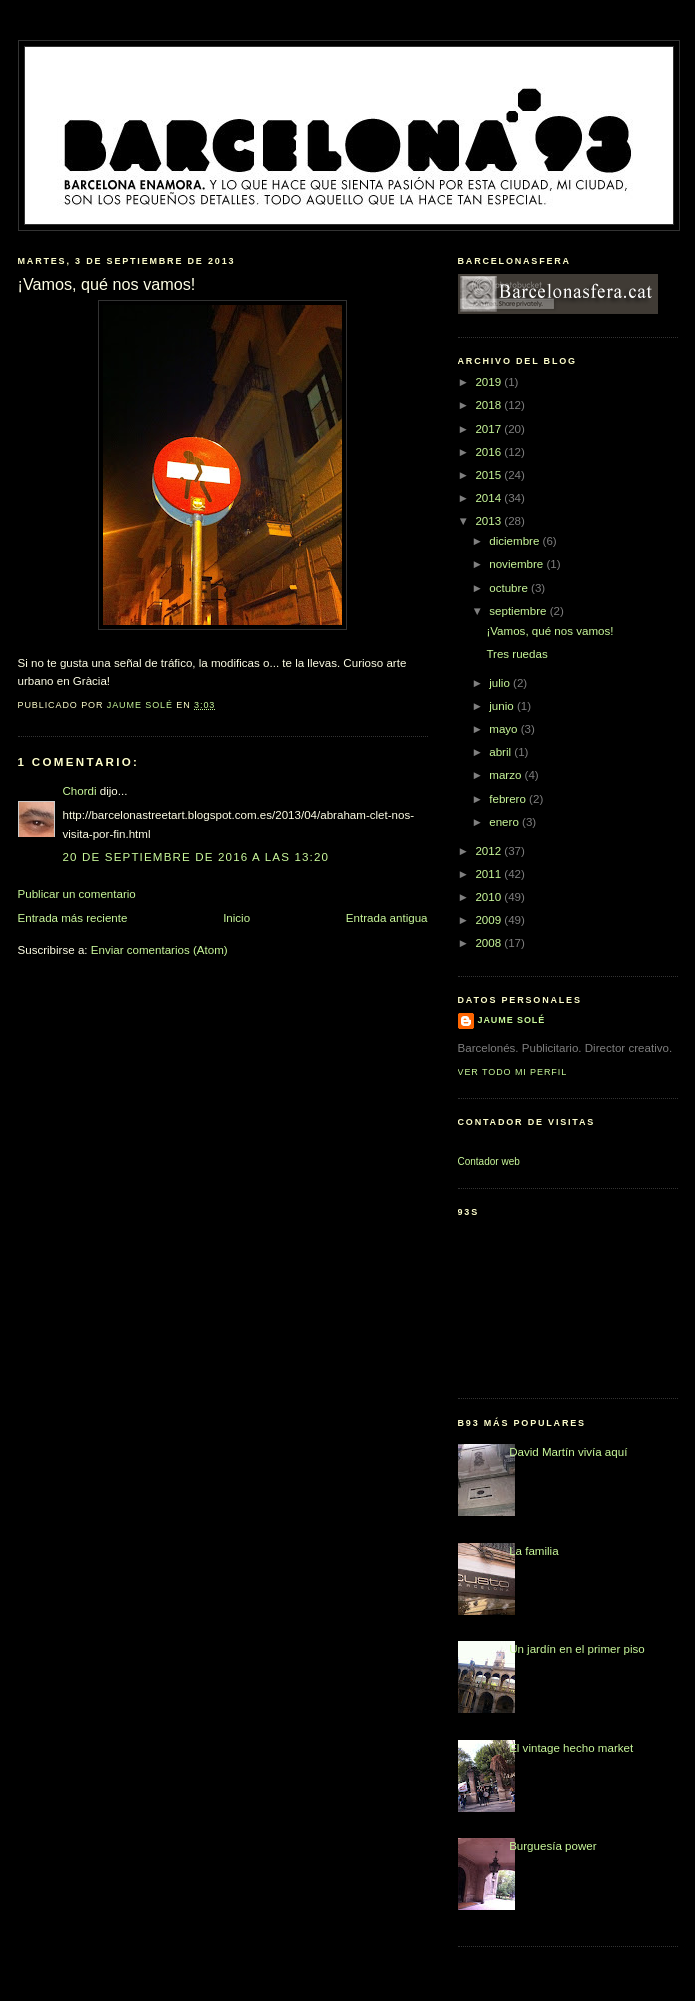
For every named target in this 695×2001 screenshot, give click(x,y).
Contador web (489, 1161)
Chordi (80, 791)
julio (501, 683)
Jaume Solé (512, 1020)
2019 (489, 382)
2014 (489, 498)
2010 (489, 897)
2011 (489, 874)
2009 (489, 920)
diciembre (515, 541)
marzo (506, 775)
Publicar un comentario (77, 894)
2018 (489, 405)
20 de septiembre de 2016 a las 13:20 (196, 857)
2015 (489, 475)
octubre (510, 588)
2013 (489, 521)
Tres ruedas (516, 654)
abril (501, 752)
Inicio (236, 918)
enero (505, 822)
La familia (534, 1551)
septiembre (519, 611)
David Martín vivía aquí (568, 1452)
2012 (489, 851)
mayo (505, 729)
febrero (509, 799)
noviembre (517, 564)
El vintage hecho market (571, 1748)
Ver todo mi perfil (513, 1072)
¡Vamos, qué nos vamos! (549, 631)
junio (503, 706)
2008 (489, 943)
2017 (489, 429)
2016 (489, 452)
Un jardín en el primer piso (577, 1649)
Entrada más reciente (73, 918)
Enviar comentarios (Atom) (159, 950)
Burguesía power (552, 1846)
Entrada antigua (387, 918)
